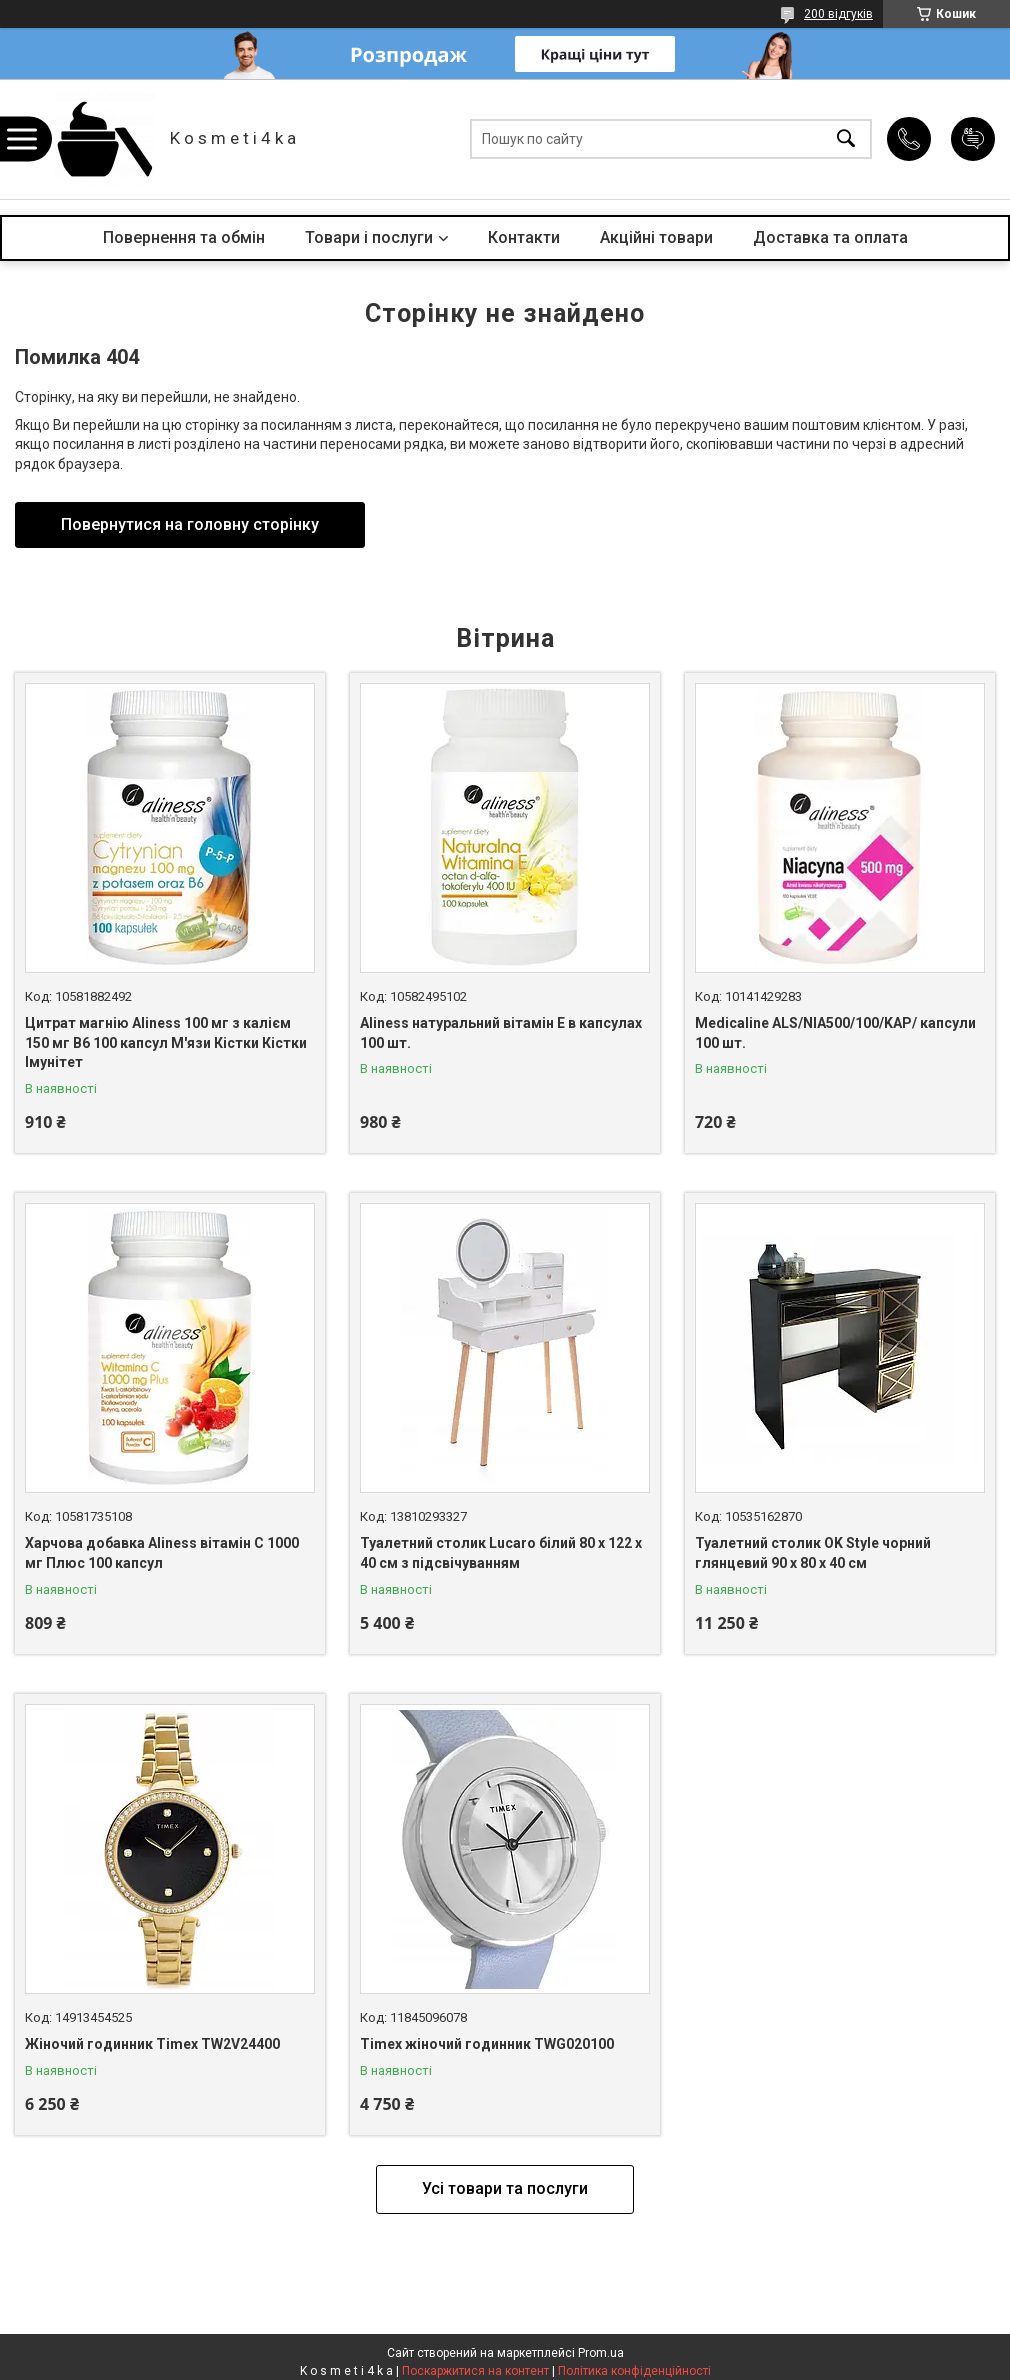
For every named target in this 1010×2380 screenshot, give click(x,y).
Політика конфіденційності (634, 2371)
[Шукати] (846, 139)
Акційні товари (656, 237)
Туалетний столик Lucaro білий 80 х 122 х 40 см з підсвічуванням (501, 1553)
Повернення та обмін (184, 237)
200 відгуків (838, 14)
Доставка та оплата (830, 237)
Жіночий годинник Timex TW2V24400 (152, 2044)
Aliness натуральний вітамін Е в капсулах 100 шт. (501, 1033)
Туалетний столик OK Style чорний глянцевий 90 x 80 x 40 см (813, 1553)
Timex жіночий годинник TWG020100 (487, 2044)
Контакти (524, 237)
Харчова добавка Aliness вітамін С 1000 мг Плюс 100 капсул (162, 1553)
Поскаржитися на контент (475, 2371)
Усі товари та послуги (505, 2188)
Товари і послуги (369, 237)
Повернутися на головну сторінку (190, 524)
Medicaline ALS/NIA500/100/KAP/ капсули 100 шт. (835, 1033)
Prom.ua (601, 2353)
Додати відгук (973, 139)
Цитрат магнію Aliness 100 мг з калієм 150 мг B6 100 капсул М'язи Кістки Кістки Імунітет (166, 1042)
